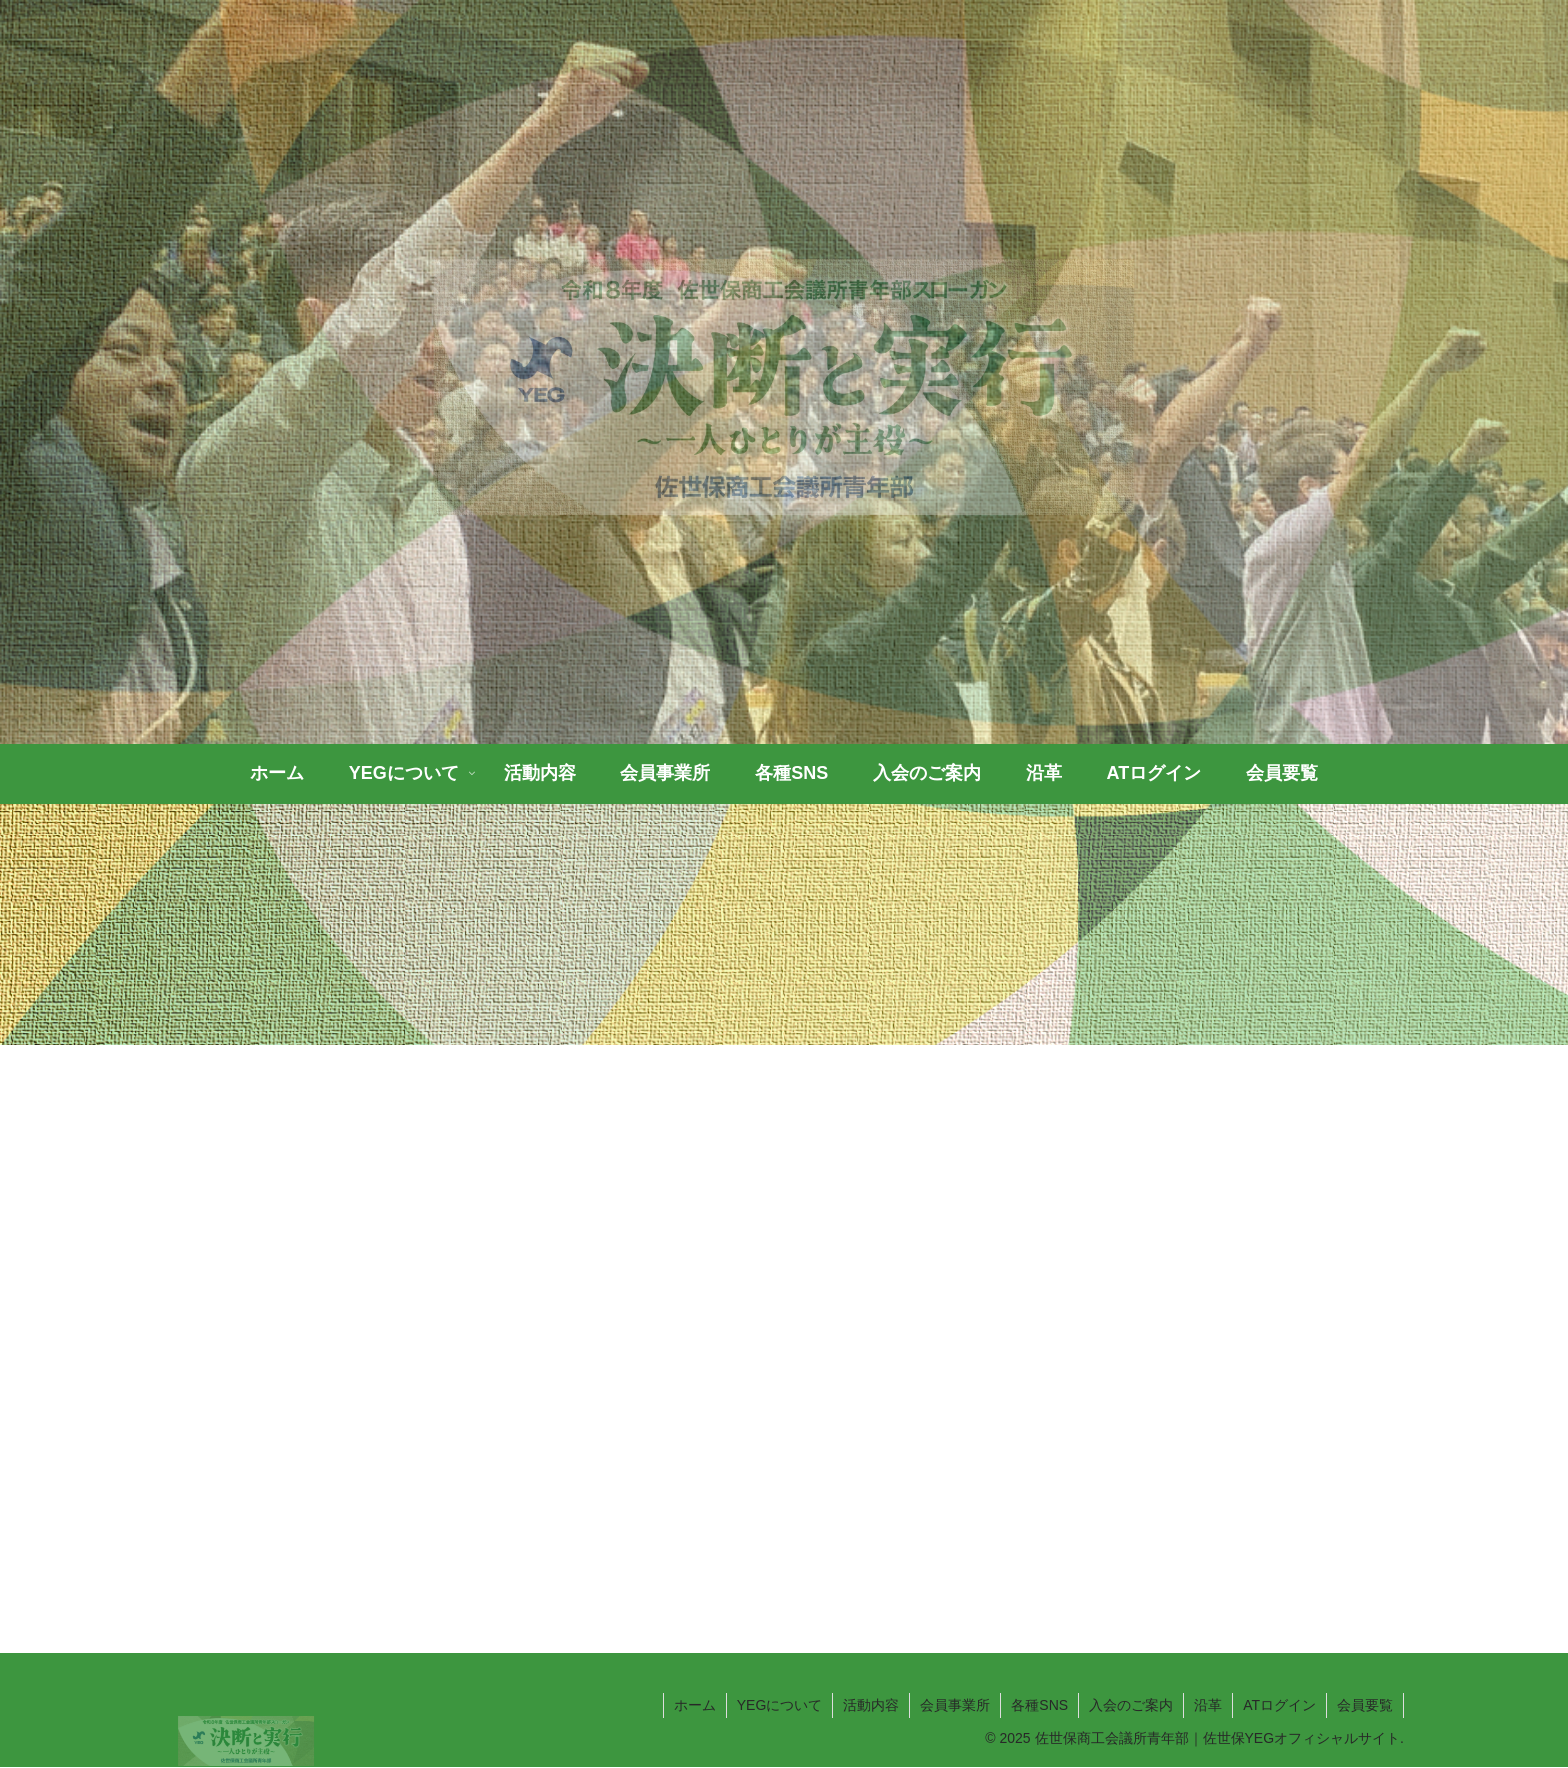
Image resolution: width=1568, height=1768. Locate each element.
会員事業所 (955, 1705)
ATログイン (1279, 1705)
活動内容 (871, 1705)
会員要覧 (1365, 1705)
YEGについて (780, 1705)
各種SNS (1039, 1705)
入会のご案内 (1131, 1705)
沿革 (1208, 1705)
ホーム (695, 1705)
